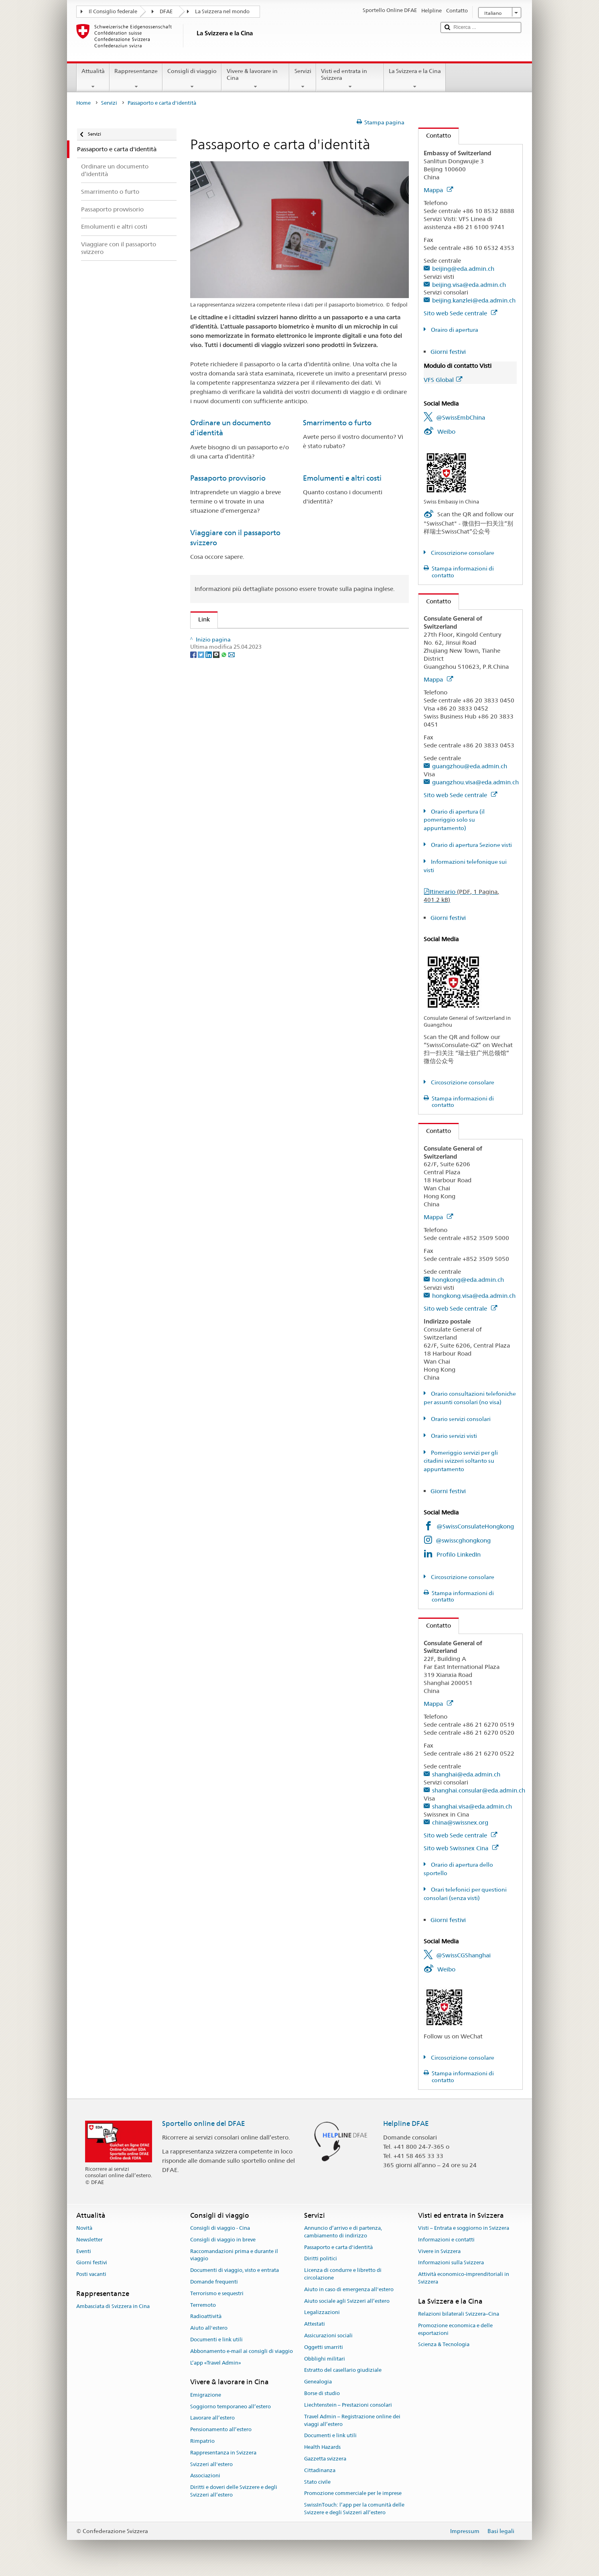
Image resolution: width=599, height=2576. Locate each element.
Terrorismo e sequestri (217, 2293)
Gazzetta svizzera (325, 2459)
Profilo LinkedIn (459, 1554)
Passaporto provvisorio (228, 478)
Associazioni (205, 2476)
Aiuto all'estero (208, 2328)
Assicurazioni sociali (328, 2335)
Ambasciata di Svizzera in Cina (113, 2307)
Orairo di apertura (454, 330)
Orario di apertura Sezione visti (471, 845)
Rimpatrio (202, 2441)
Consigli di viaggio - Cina (220, 2228)
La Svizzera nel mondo (222, 11)
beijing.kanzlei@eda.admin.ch (474, 300)
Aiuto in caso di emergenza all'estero (349, 2289)
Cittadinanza (319, 2470)
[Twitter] (201, 711)
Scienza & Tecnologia (443, 2345)
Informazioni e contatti (446, 2240)
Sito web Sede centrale (460, 313)
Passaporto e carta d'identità (338, 2247)
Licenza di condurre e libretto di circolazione (343, 2274)
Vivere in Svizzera (439, 2251)
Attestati (314, 2324)
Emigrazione (205, 2395)
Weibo (446, 431)
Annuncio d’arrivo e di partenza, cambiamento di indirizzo (343, 2232)
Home (83, 103)
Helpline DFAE (406, 2123)
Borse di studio (322, 2393)
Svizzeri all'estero (211, 2464)
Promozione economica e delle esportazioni (455, 2329)
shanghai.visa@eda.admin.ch (472, 1806)
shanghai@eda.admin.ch (466, 1774)
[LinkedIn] (209, 711)
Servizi (302, 78)
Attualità (93, 78)
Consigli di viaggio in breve (223, 2240)
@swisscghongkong (463, 1540)
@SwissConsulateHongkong (475, 1526)
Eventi (83, 2251)
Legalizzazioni (322, 2313)
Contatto (434, 135)
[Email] (231, 711)
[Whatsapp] (224, 711)
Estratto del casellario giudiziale (343, 2370)
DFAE (166, 11)
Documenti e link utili (216, 2339)
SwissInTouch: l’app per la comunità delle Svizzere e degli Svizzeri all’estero (354, 2508)
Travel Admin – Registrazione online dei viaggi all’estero (352, 2420)
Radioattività (205, 2317)
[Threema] (217, 711)
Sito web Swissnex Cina (461, 1848)
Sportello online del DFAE (203, 2123)
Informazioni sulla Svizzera (451, 2263)
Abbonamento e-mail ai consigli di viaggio (241, 2351)
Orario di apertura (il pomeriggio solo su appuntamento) (454, 820)
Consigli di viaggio (192, 78)
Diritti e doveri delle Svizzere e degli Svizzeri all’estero (233, 2491)
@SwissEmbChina (460, 417)
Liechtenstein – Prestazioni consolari (348, 2405)
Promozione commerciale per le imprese (353, 2494)
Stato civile (317, 2482)
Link (200, 619)
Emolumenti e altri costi (342, 478)
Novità (84, 2228)
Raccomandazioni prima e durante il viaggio (234, 2255)
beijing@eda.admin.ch (463, 268)
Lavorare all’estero (212, 2418)
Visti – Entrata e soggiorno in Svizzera (463, 2228)
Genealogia (318, 2382)
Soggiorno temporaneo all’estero (230, 2406)
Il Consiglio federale (113, 11)
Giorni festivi (448, 351)
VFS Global (443, 380)
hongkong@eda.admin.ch (468, 1279)
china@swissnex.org (460, 1822)
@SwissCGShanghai (463, 1955)
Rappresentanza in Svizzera (223, 2453)
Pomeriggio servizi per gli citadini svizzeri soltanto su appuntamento (461, 1461)
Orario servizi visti (453, 1436)
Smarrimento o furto (337, 422)
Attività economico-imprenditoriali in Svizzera (463, 2278)
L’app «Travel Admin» (215, 2363)
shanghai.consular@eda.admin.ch (478, 1790)
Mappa (438, 190)
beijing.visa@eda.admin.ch (469, 284)
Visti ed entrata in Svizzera (350, 78)
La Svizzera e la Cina (414, 78)
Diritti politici (320, 2259)
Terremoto (203, 2305)
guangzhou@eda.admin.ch (469, 766)
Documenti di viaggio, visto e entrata (234, 2270)
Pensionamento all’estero (221, 2429)
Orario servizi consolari (460, 1419)
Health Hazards (322, 2447)
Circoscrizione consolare (462, 553)
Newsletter (89, 2240)
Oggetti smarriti (323, 2347)
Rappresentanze (136, 78)
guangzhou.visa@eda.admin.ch (475, 782)
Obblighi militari (324, 2359)
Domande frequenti (214, 2282)
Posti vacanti (91, 2274)
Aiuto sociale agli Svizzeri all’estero (347, 2301)
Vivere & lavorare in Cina (255, 78)
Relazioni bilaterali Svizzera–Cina (458, 2314)
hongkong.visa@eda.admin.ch (474, 1295)
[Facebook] (194, 711)
